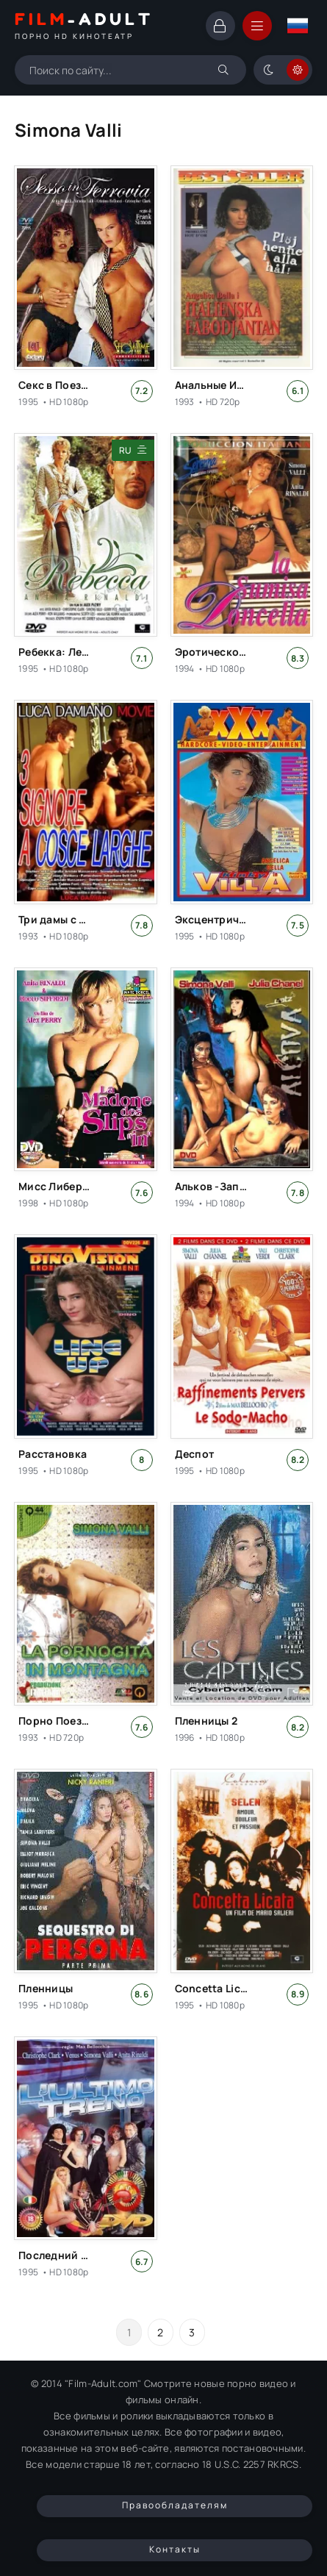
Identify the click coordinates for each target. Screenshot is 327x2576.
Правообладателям (175, 2505)
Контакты (175, 2549)
